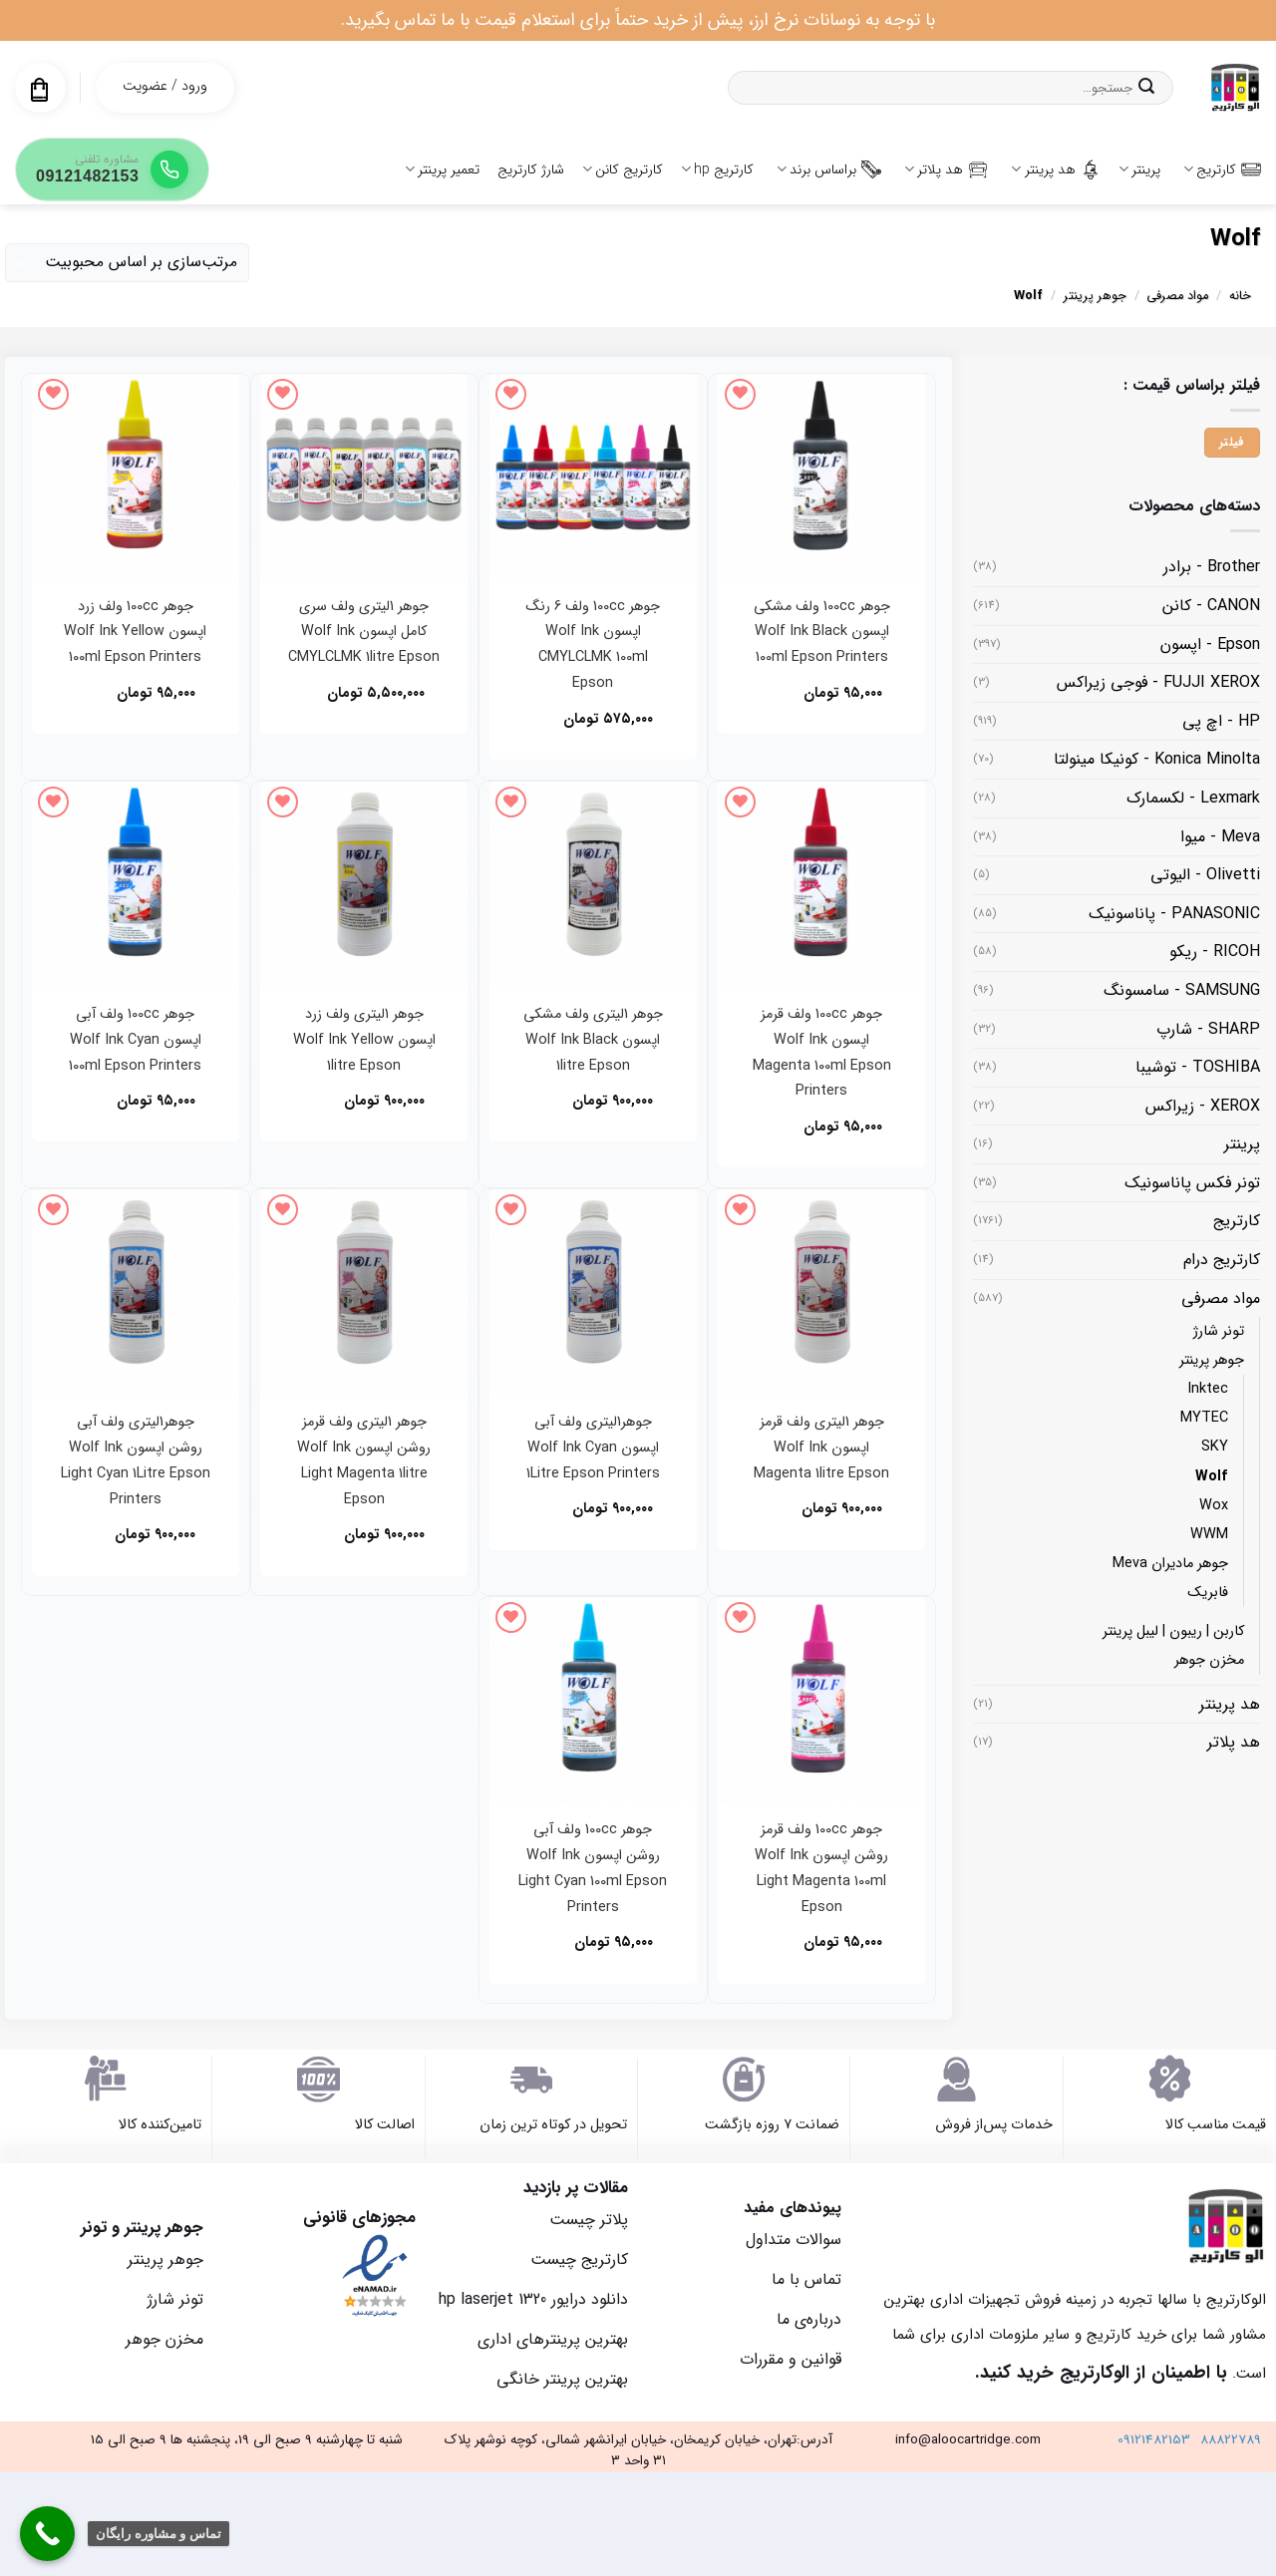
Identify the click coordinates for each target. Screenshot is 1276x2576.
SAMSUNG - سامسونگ (1182, 990)
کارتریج (1222, 169)
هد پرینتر (1055, 169)
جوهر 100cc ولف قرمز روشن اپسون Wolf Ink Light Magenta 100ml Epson (821, 1868)
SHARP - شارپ (1208, 1029)
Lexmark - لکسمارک (1193, 798)
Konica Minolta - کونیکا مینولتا (1157, 759)
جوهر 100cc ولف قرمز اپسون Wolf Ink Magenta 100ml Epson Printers (822, 1053)
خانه (1240, 296)
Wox (1213, 1505)
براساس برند (829, 169)
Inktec (1207, 1389)
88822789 (1230, 2439)
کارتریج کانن (622, 169)
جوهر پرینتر (1095, 296)
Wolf (1211, 1476)
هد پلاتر (946, 169)
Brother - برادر (1211, 566)
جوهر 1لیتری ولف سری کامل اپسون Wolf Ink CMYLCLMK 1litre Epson (364, 632)
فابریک (1207, 1592)
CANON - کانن (1211, 605)
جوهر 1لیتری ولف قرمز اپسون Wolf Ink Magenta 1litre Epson (821, 1448)
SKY (1214, 1447)
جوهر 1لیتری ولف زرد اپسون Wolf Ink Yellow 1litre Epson (364, 1040)
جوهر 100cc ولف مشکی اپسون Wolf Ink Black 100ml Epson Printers (822, 632)
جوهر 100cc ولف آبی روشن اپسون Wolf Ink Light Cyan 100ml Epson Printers (592, 1868)
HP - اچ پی (1221, 721)
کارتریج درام (1221, 1259)
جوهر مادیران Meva (1170, 1563)
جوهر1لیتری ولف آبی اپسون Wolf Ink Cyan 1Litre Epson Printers (593, 1448)
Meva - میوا (1220, 836)
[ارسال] (1146, 88)
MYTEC (1204, 1418)
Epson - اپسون (1210, 644)
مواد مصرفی (1177, 296)
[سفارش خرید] (127, 262)
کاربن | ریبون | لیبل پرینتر (1173, 1631)
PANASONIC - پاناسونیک (1174, 913)
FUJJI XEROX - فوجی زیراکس (1158, 682)
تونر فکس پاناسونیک (1192, 1182)
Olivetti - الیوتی (1205, 874)
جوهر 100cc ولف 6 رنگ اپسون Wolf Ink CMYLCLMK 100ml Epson (592, 645)
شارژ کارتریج (530, 169)
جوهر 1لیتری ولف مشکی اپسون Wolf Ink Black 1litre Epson (593, 1040)
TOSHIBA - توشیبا (1197, 1067)
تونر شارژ (1218, 1331)
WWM (1209, 1534)
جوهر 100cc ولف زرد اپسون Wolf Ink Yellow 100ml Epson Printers (135, 632)
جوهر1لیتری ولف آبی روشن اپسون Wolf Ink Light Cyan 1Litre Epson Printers (135, 1461)
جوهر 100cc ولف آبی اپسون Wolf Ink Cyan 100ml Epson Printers (135, 1040)
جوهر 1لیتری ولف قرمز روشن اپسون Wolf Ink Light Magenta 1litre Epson (364, 1461)
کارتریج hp (717, 169)
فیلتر (1232, 443)
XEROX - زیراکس (1202, 1106)
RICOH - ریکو (1214, 951)
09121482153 (1153, 2439)
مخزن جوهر (1209, 1660)
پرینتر (1139, 169)
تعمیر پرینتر (442, 169)
